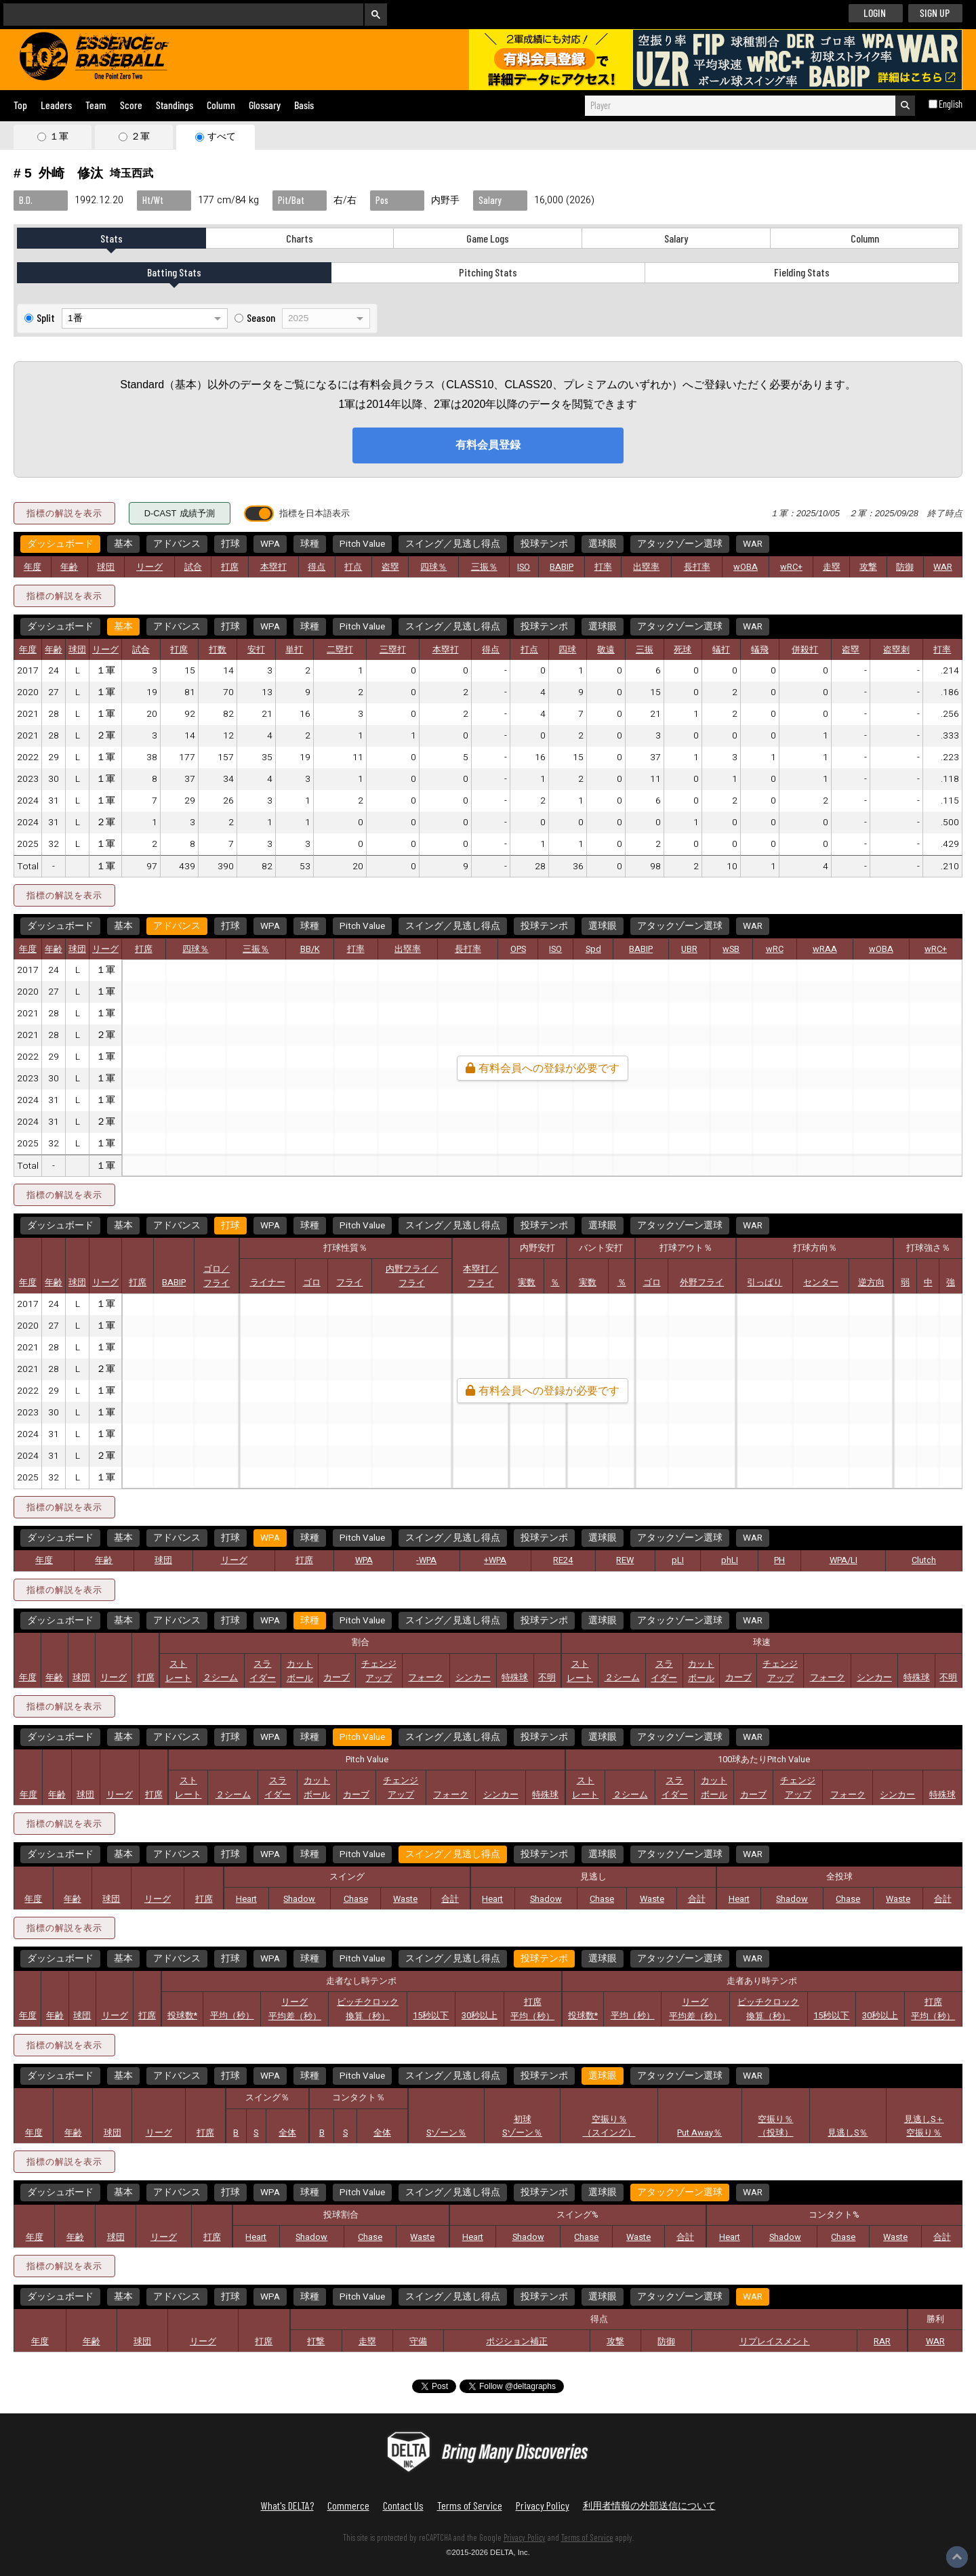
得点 (316, 567)
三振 (644, 650)
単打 (294, 650)
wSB (731, 949)
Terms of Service (469, 2505)
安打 (256, 650)
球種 (309, 544)
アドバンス (177, 544)
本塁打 (273, 567)
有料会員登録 (488, 445)
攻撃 (868, 567)
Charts (299, 238)
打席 (230, 567)
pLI (678, 1560)
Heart (246, 1899)
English (950, 104)
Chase (356, 1899)
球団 (106, 567)
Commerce (348, 2505)
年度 (32, 567)
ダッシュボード (60, 544)
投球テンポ (544, 544)
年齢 (69, 567)
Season (261, 317)
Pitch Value (362, 544)
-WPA (426, 1560)
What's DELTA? (287, 2505)
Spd (593, 949)
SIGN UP (935, 12)
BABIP (561, 567)
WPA (270, 544)
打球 (230, 544)
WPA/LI (843, 1560)
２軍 (140, 136)
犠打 (721, 650)
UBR (689, 949)
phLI (729, 1560)
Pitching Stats (488, 272)
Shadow (299, 1899)
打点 (353, 567)
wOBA (745, 567)
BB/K (310, 949)
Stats (111, 238)
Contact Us (403, 2505)
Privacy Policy (542, 2505)
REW (625, 1560)
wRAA (825, 949)
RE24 (563, 1560)
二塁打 (340, 650)
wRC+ (791, 567)
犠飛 (760, 650)
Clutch (924, 1560)
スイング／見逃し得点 (452, 544)
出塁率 (646, 567)
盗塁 (390, 567)
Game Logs (487, 238)
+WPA (495, 1560)
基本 (123, 544)
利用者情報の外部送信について (649, 2505)
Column (221, 104)
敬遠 (606, 650)
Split (46, 317)
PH (779, 1560)
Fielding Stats (802, 272)
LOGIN (874, 12)
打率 (603, 567)
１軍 (58, 136)
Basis (304, 104)
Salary (676, 238)
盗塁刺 (896, 650)
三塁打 (393, 650)
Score (131, 104)
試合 (193, 567)
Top (20, 104)
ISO (523, 567)
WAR (752, 544)
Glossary (265, 104)
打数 (217, 650)
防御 (905, 567)
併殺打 (805, 650)
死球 (682, 650)
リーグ (149, 567)
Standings (174, 104)
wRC (775, 949)
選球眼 (602, 544)
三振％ (484, 567)
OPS (518, 949)
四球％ (433, 567)
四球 (567, 650)
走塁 (831, 567)
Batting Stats (174, 272)
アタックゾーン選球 (680, 544)
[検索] (173, 14)
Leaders (56, 104)
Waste (405, 1899)
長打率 (697, 567)
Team (95, 104)
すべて (221, 136)
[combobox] (740, 106)
